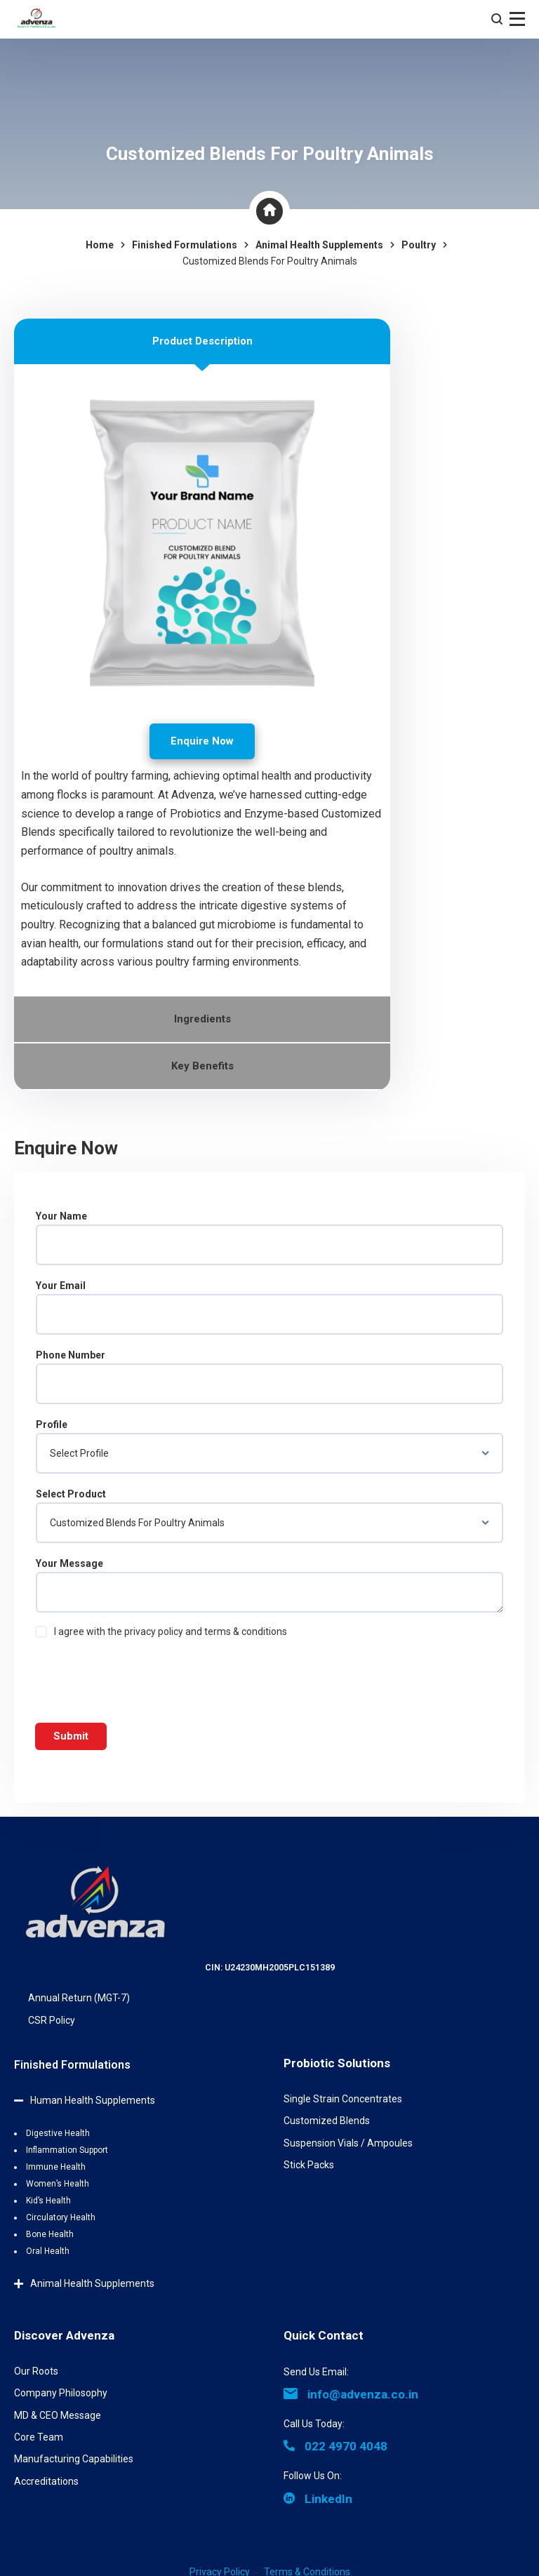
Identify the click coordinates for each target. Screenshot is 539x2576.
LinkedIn (318, 2499)
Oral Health (47, 2251)
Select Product (269, 1515)
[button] (134, 2095)
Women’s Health (57, 2184)
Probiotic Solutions (337, 2063)
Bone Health (50, 2234)
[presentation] (141, 1677)
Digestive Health (58, 2133)
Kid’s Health (48, 2200)
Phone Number (269, 1376)
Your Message (269, 1585)
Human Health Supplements (92, 2100)
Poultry (418, 245)
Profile (269, 1446)
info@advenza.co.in (351, 2394)
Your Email (269, 1307)
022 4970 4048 (335, 2446)
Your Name (269, 1237)
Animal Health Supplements (92, 2283)
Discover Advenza (64, 2335)
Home (100, 245)
